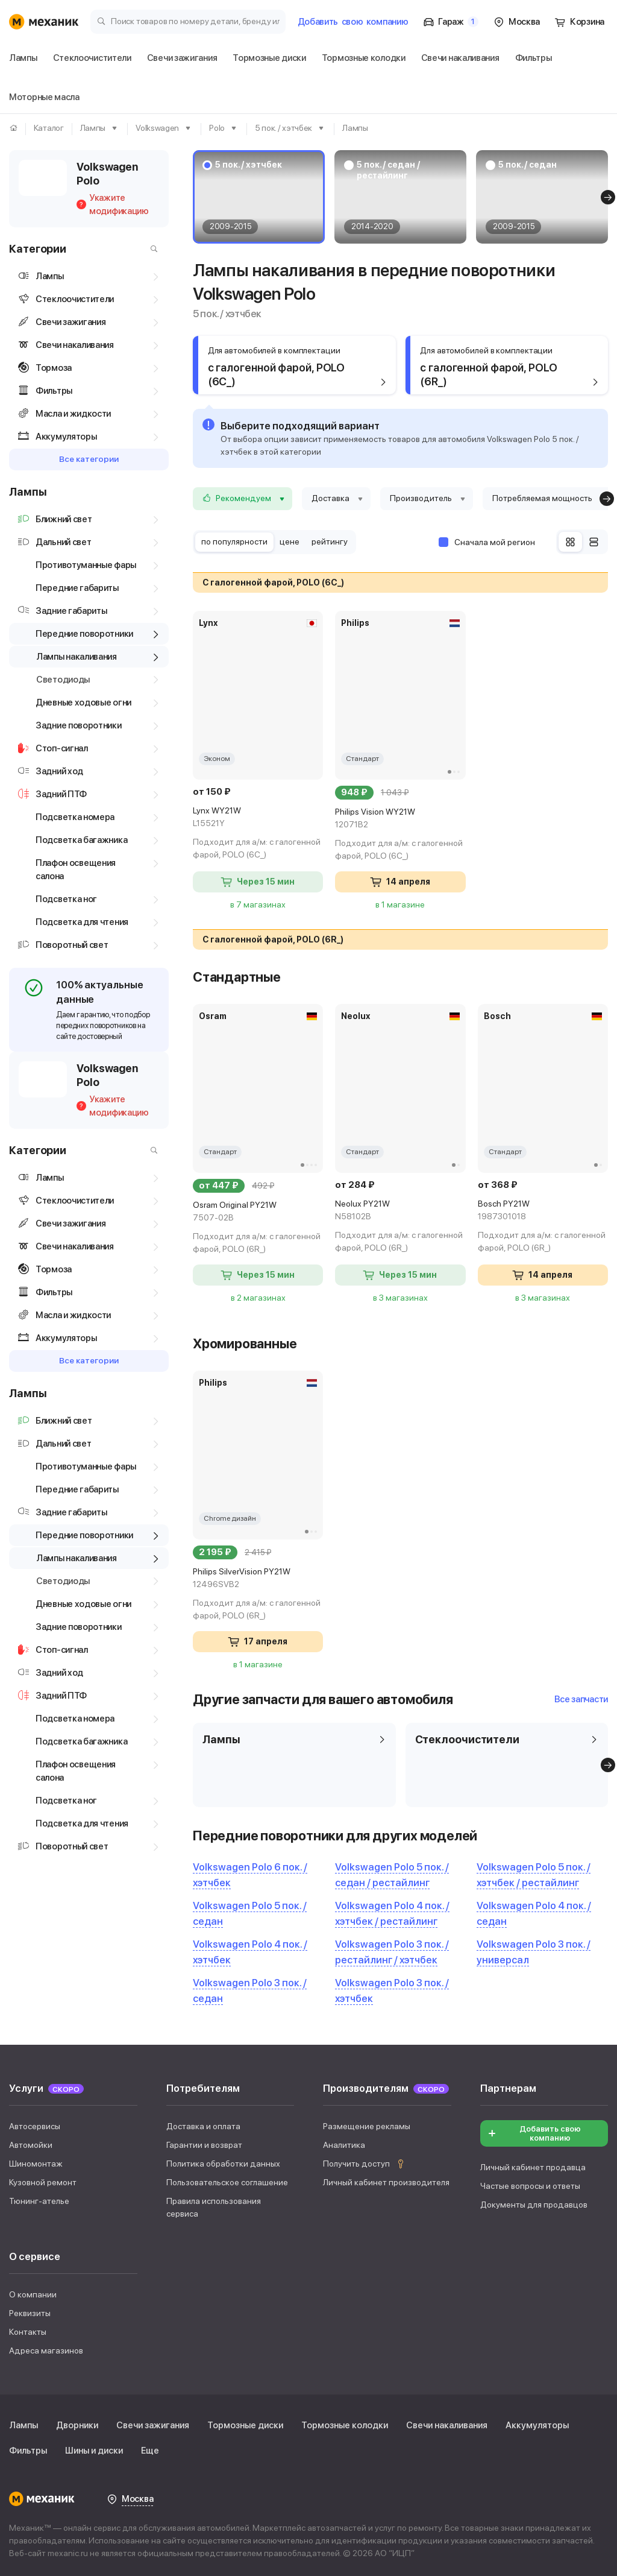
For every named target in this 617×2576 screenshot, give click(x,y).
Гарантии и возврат (204, 2145)
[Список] (594, 542)
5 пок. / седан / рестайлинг (388, 170)
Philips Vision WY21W (400, 819)
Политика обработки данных (223, 2163)
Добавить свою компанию (533, 2133)
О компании (33, 2294)
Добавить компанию (353, 21)
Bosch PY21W (543, 1211)
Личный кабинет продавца (533, 2167)
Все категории (89, 459)
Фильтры (28, 2450)
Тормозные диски (245, 2425)
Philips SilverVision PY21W (258, 1579)
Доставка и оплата (203, 2126)
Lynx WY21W (258, 818)
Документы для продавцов (533, 2204)
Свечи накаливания (446, 2425)
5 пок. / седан (527, 164)
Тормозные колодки (344, 2425)
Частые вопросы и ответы (530, 2186)
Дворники (77, 2425)
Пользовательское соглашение (227, 2182)
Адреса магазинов (46, 2350)
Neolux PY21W (400, 1211)
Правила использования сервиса (213, 2207)
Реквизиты (30, 2313)
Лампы (23, 2425)
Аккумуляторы (537, 2425)
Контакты (27, 2332)
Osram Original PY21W (258, 1212)
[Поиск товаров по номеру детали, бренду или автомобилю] (188, 21)
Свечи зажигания (152, 2425)
